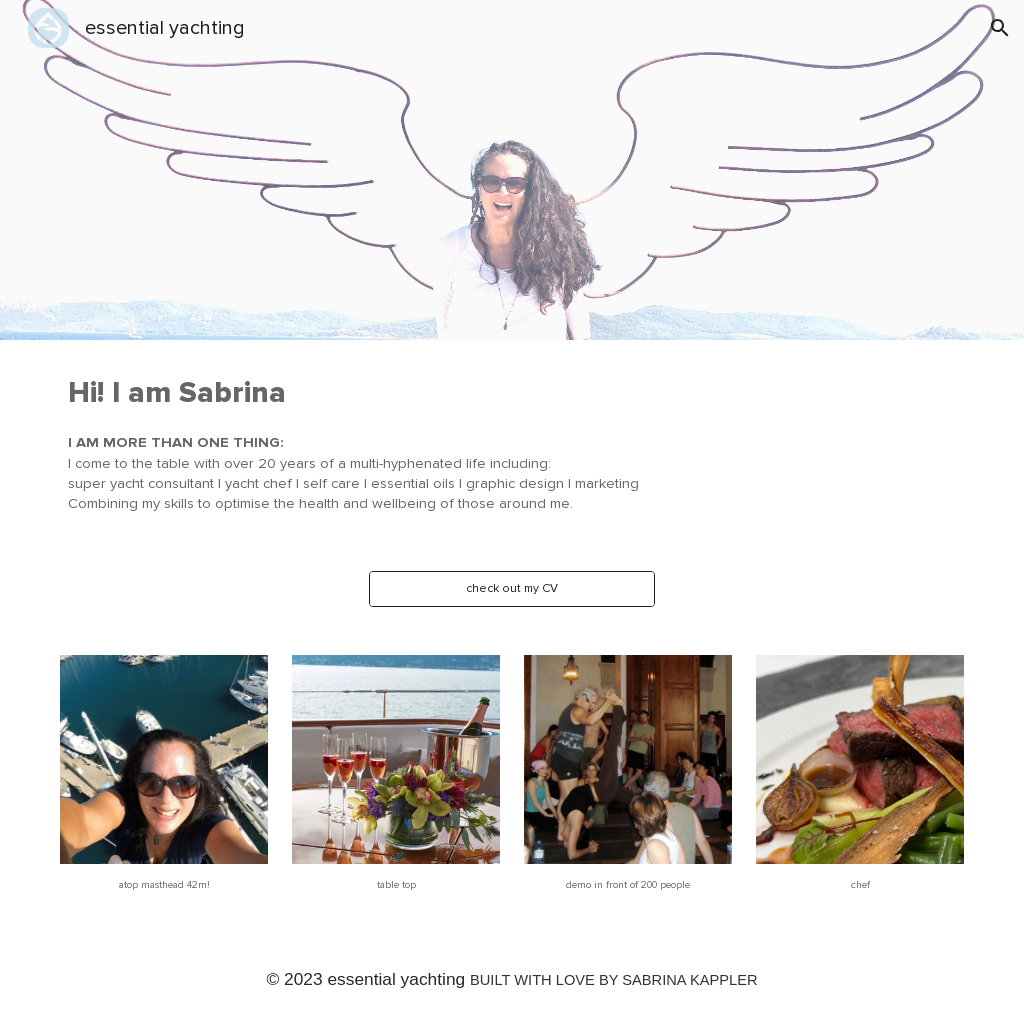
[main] (473, 443)
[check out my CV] (512, 588)
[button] (1000, 28)
